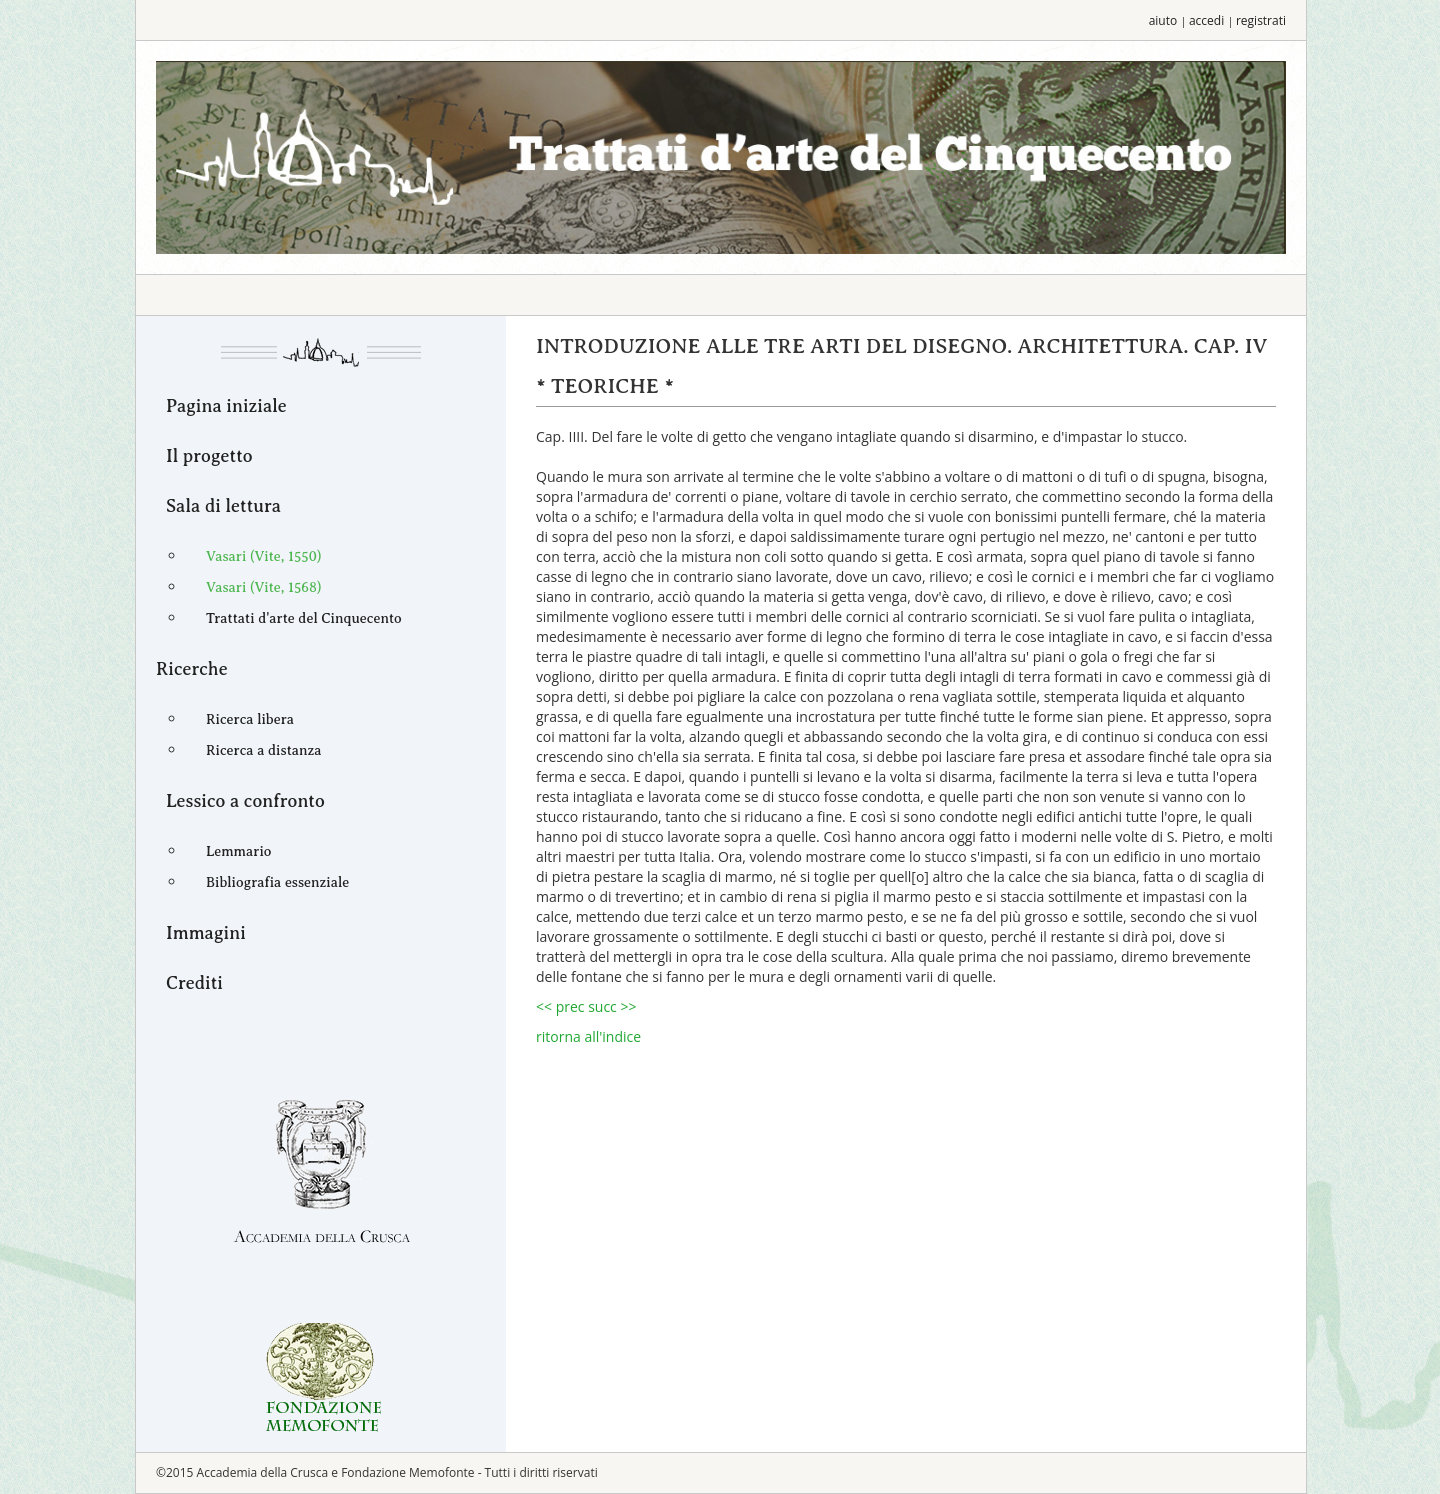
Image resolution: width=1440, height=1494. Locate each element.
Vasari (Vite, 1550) (264, 556)
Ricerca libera (250, 719)
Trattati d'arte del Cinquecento (304, 618)
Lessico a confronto (245, 801)
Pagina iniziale (226, 406)
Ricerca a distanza (264, 750)
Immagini (206, 933)
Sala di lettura (223, 506)
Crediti (194, 983)
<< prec (562, 1006)
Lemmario (238, 851)
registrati (1261, 20)
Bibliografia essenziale (277, 882)
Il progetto (209, 456)
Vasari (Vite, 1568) (263, 587)
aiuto (1163, 20)
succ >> (612, 1006)
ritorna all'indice (588, 1036)
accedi (1206, 20)
